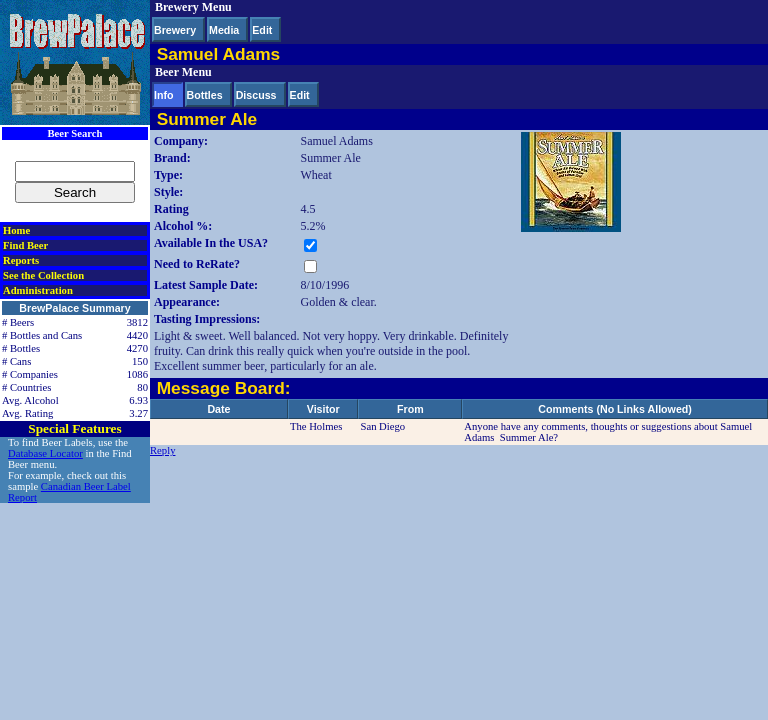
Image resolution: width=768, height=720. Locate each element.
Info (164, 95)
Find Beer (25, 245)
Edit (262, 30)
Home (16, 230)
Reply (162, 450)
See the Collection (43, 275)
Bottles (205, 95)
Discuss (256, 95)
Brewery (175, 30)
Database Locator (45, 453)
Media (224, 30)
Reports (21, 260)
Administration (38, 290)
